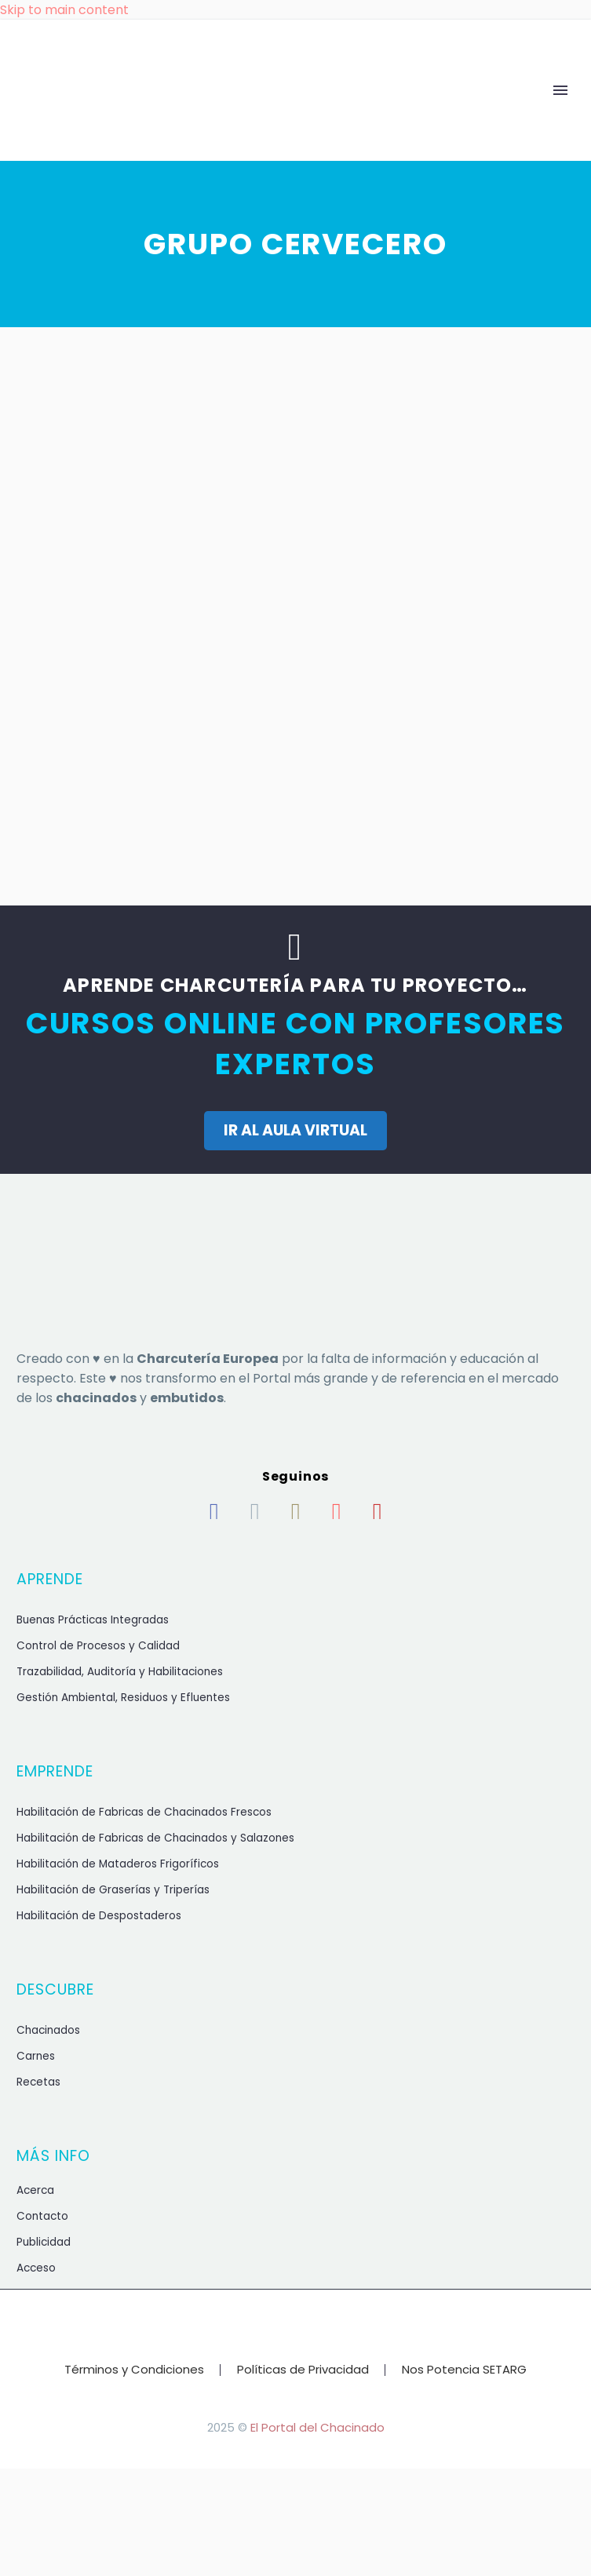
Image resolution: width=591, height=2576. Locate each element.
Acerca (35, 2190)
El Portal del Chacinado (317, 2427)
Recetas (38, 2082)
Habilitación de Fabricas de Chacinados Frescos (144, 1812)
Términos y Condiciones (134, 2370)
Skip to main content (64, 10)
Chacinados (48, 2030)
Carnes (35, 2056)
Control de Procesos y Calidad (98, 1645)
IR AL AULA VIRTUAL (295, 1130)
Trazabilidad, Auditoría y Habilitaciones (119, 1671)
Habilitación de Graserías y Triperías (113, 1889)
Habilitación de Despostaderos (98, 1915)
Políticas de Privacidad (303, 2370)
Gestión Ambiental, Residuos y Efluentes (123, 1697)
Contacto (42, 2216)
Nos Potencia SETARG (464, 2370)
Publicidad (43, 2242)
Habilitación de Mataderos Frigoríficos (117, 1863)
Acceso (36, 2268)
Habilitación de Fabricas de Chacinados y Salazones (155, 1838)
